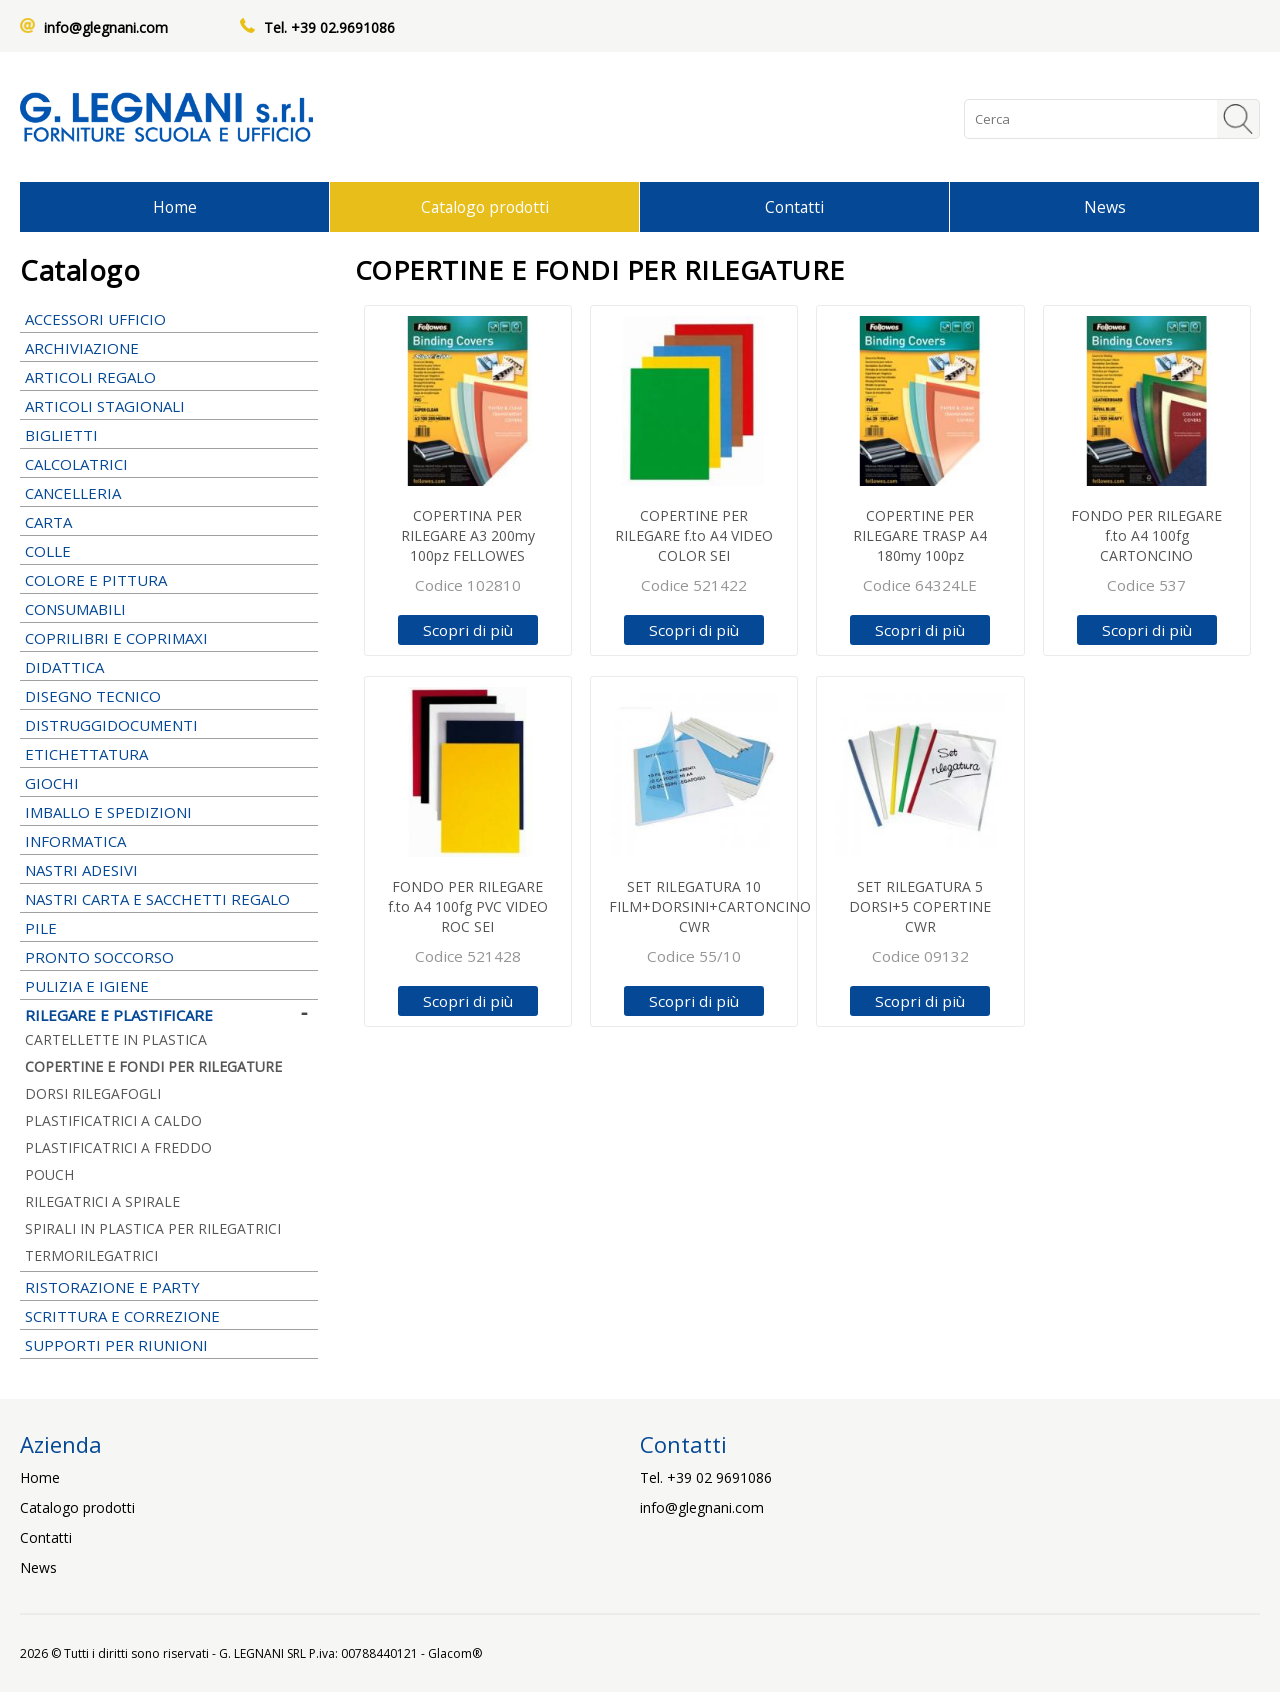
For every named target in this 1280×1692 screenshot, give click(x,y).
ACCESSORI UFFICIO (169, 319)
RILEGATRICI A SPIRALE (102, 1201)
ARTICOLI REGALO (169, 377)
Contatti (794, 207)
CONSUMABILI (169, 609)
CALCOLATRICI (169, 464)
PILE (169, 928)
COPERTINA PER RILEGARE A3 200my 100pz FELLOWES (468, 535)
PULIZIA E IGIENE (169, 986)
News (1105, 207)
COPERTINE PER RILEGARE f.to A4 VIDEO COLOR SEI (694, 535)
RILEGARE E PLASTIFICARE (169, 1015)
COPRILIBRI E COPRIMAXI (169, 638)
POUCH (49, 1174)
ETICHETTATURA (169, 754)
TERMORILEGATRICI (91, 1255)
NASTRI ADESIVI (169, 870)
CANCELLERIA (169, 493)
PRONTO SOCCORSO (99, 957)
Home (175, 207)
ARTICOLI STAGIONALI (169, 406)
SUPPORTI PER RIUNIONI (169, 1345)
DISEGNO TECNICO (169, 696)
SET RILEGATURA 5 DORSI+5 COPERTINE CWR (920, 906)
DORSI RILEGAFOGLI (93, 1093)
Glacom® (455, 1653)
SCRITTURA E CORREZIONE (169, 1316)
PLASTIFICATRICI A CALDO (113, 1120)
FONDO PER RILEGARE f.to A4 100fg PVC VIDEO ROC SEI (468, 906)
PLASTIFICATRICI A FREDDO (118, 1147)
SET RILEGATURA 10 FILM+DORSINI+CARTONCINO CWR (710, 906)
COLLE (169, 551)
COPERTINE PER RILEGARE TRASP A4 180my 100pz (920, 535)
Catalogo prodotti (485, 207)
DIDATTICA (169, 667)
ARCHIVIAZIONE (169, 348)
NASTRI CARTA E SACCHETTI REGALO (169, 899)
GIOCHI (169, 783)
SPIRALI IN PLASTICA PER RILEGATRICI (153, 1228)
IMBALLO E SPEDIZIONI (169, 812)
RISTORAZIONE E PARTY (169, 1287)
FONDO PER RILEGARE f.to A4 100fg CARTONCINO (1146, 535)
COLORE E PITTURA (169, 580)
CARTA (169, 522)
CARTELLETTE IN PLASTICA (116, 1039)
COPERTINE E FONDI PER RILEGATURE (153, 1066)
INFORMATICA (169, 841)
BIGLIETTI (169, 435)
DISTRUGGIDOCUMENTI (111, 725)
